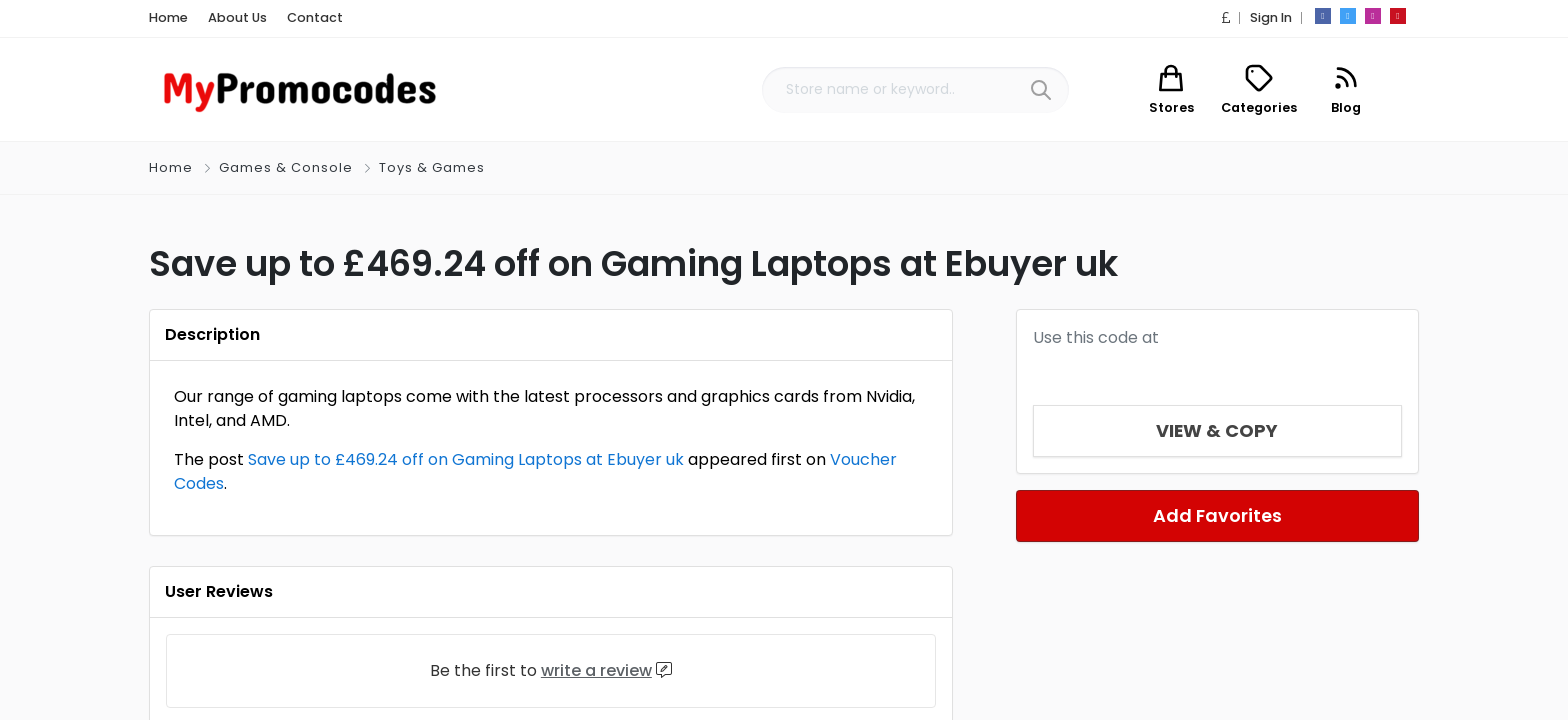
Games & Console (286, 167)
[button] (1226, 17)
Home (168, 17)
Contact (315, 17)
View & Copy (1217, 430)
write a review (596, 670)
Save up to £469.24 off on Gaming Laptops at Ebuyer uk (466, 459)
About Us (237, 17)
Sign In (1271, 17)
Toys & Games (432, 167)
